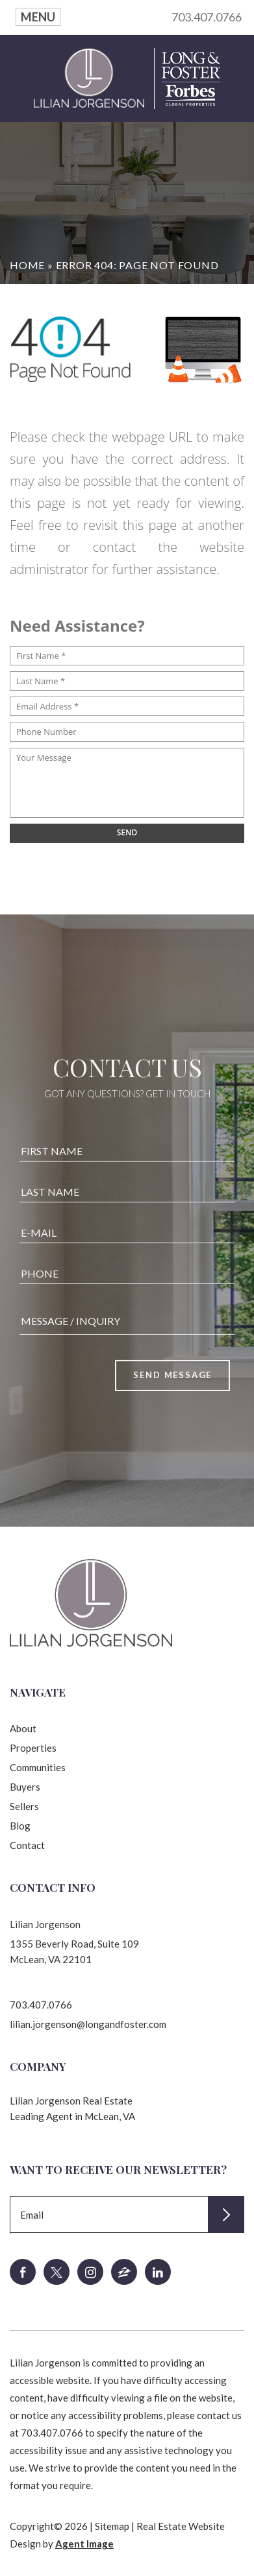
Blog (20, 1825)
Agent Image (84, 2543)
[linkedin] (158, 2272)
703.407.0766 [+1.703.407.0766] (41, 2004)
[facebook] (23, 2272)
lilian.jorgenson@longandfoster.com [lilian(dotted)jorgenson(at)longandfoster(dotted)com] (88, 2024)
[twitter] (57, 2272)
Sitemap (112, 2526)
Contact (27, 1845)
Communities (38, 1767)
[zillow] (124, 2272)
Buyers (25, 1787)
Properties (33, 1748)
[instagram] (90, 2272)
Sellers (24, 1806)
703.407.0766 (206, 17)
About (23, 1728)
